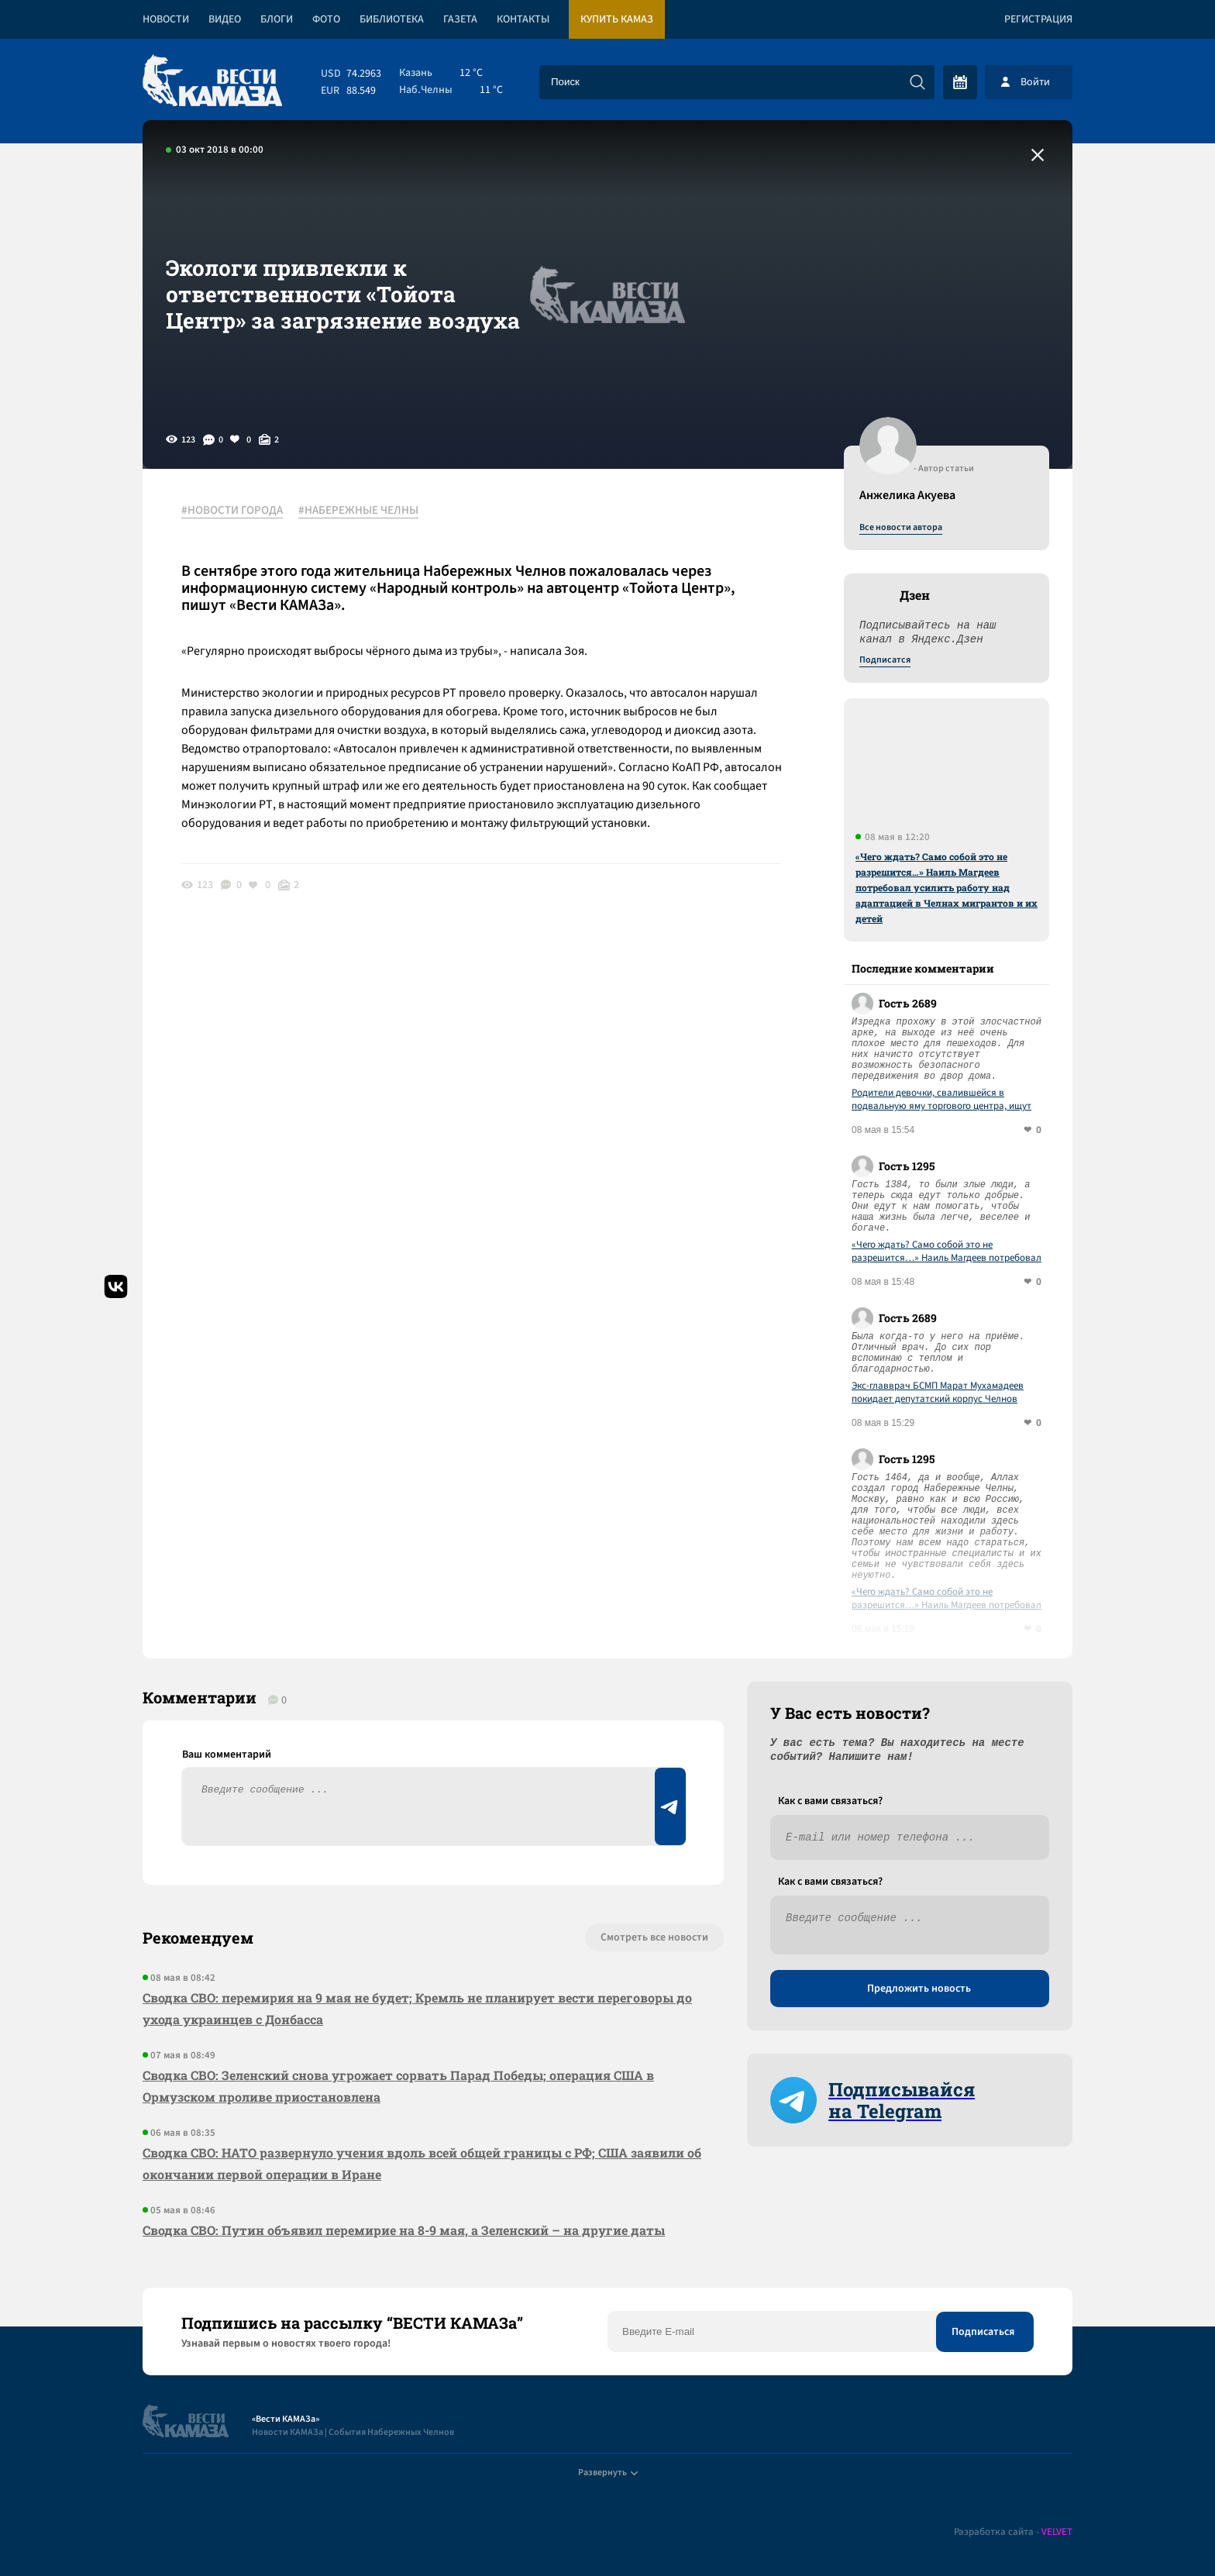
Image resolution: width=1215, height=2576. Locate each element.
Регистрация (1038, 19)
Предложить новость (919, 1988)
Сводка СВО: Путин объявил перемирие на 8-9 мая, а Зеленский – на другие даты (404, 2230)
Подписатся (884, 660)
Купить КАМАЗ (616, 19)
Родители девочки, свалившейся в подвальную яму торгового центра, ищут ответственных (941, 1100)
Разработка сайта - (1013, 2532)
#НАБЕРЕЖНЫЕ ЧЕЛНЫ (358, 510)
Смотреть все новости (654, 1937)
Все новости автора (900, 528)
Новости (166, 19)
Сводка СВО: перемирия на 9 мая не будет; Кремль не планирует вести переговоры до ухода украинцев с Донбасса (417, 2008)
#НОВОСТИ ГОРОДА (232, 510)
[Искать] (917, 82)
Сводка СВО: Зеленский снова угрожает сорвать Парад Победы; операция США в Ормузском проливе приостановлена (398, 2086)
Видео (224, 19)
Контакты (523, 19)
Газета (460, 19)
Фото (326, 19)
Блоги (276, 19)
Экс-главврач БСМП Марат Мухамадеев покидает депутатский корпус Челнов (938, 1392)
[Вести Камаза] (212, 81)
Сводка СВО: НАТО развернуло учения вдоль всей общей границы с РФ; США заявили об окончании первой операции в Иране (422, 2163)
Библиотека (392, 19)
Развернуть (608, 2472)
